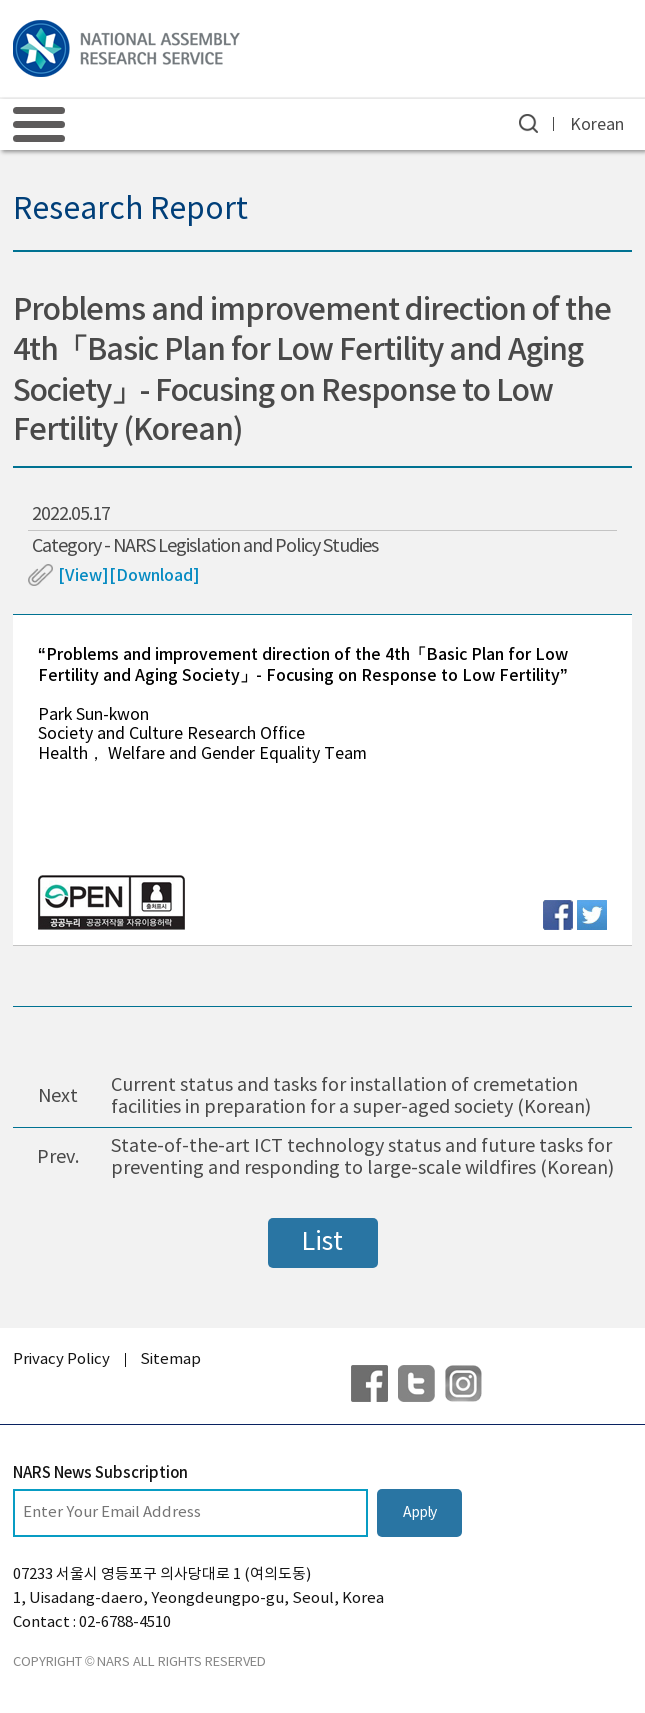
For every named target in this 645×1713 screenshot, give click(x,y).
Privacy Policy (61, 1359)
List (322, 1242)
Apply (419, 1513)
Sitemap (170, 1359)
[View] (83, 576)
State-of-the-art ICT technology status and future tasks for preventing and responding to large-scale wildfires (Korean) (362, 1157)
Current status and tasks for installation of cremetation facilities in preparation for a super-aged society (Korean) (351, 1096)
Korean (597, 125)
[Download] (154, 576)
